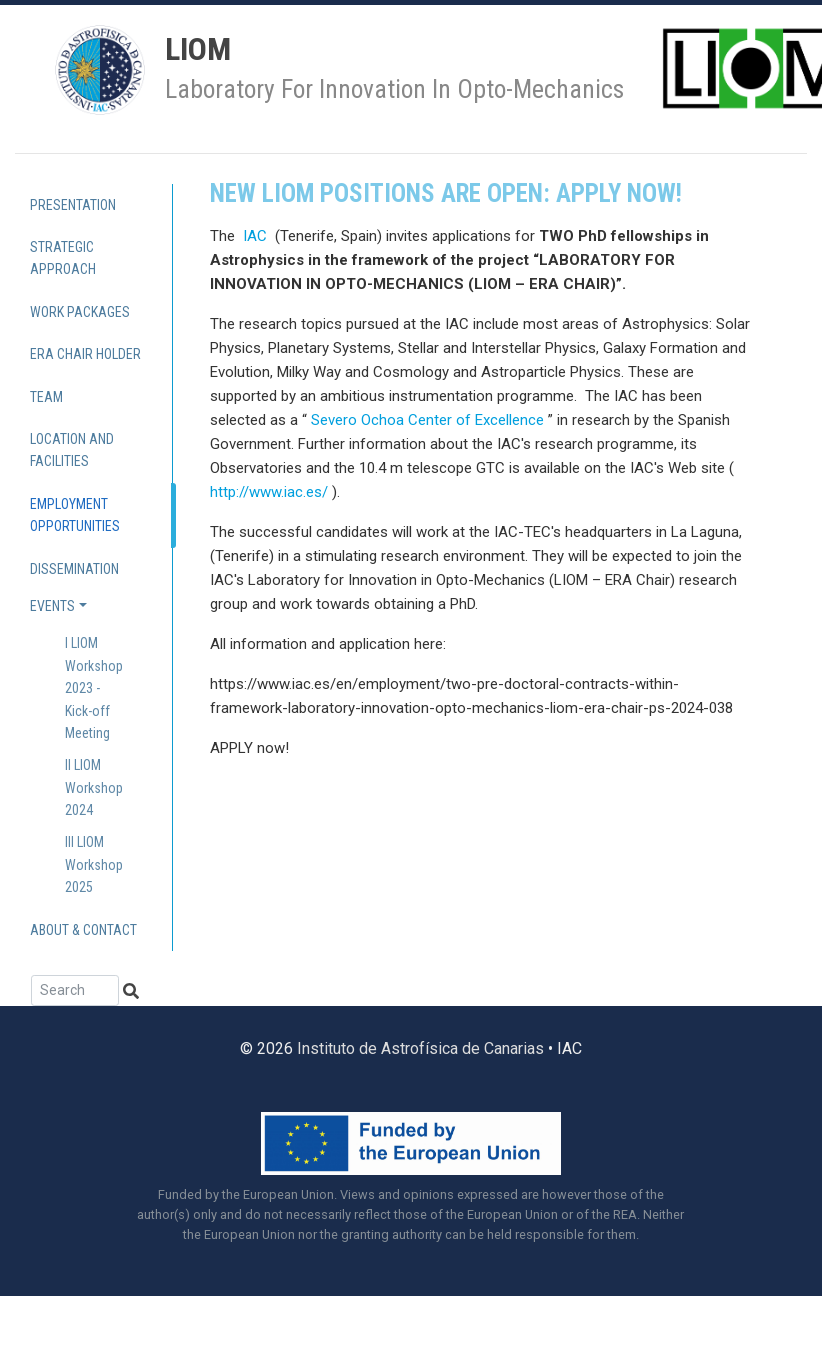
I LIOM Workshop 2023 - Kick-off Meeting (94, 688)
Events (52, 606)
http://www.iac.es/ (269, 492)
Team (46, 397)
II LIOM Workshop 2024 (94, 787)
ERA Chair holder (85, 354)
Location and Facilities (72, 450)
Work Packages (80, 312)
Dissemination (74, 569)
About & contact (83, 930)
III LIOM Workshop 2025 (94, 864)
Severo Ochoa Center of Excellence (427, 420)
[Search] (75, 990)
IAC (257, 236)
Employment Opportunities (75, 515)
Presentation (73, 205)
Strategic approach (63, 258)
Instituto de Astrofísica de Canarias (420, 1048)
